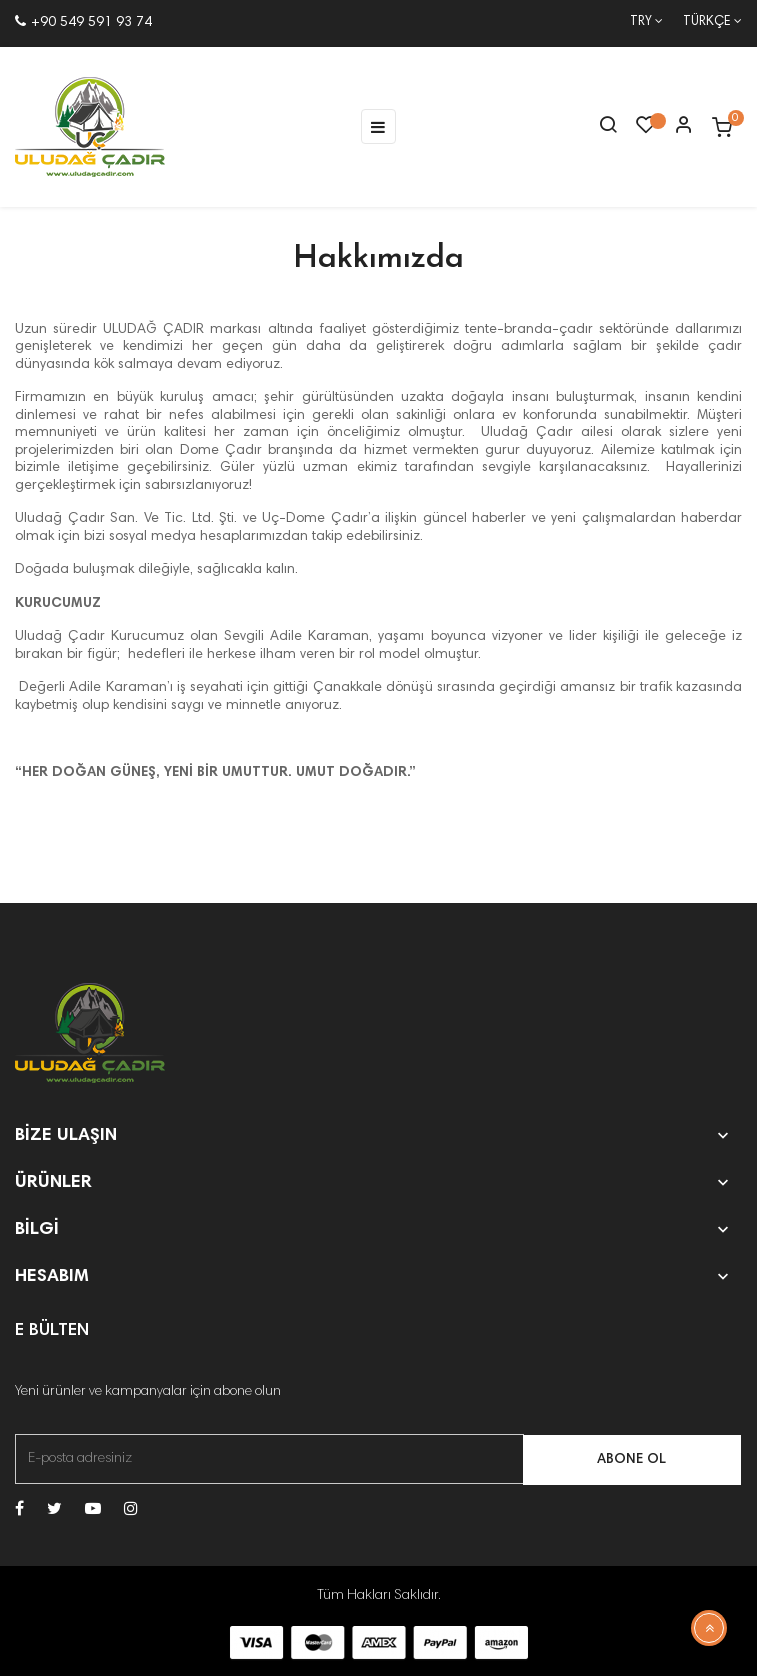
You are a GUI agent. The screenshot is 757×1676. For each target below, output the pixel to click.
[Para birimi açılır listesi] (636, 23)
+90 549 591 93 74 (83, 23)
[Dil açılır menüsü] (702, 23)
